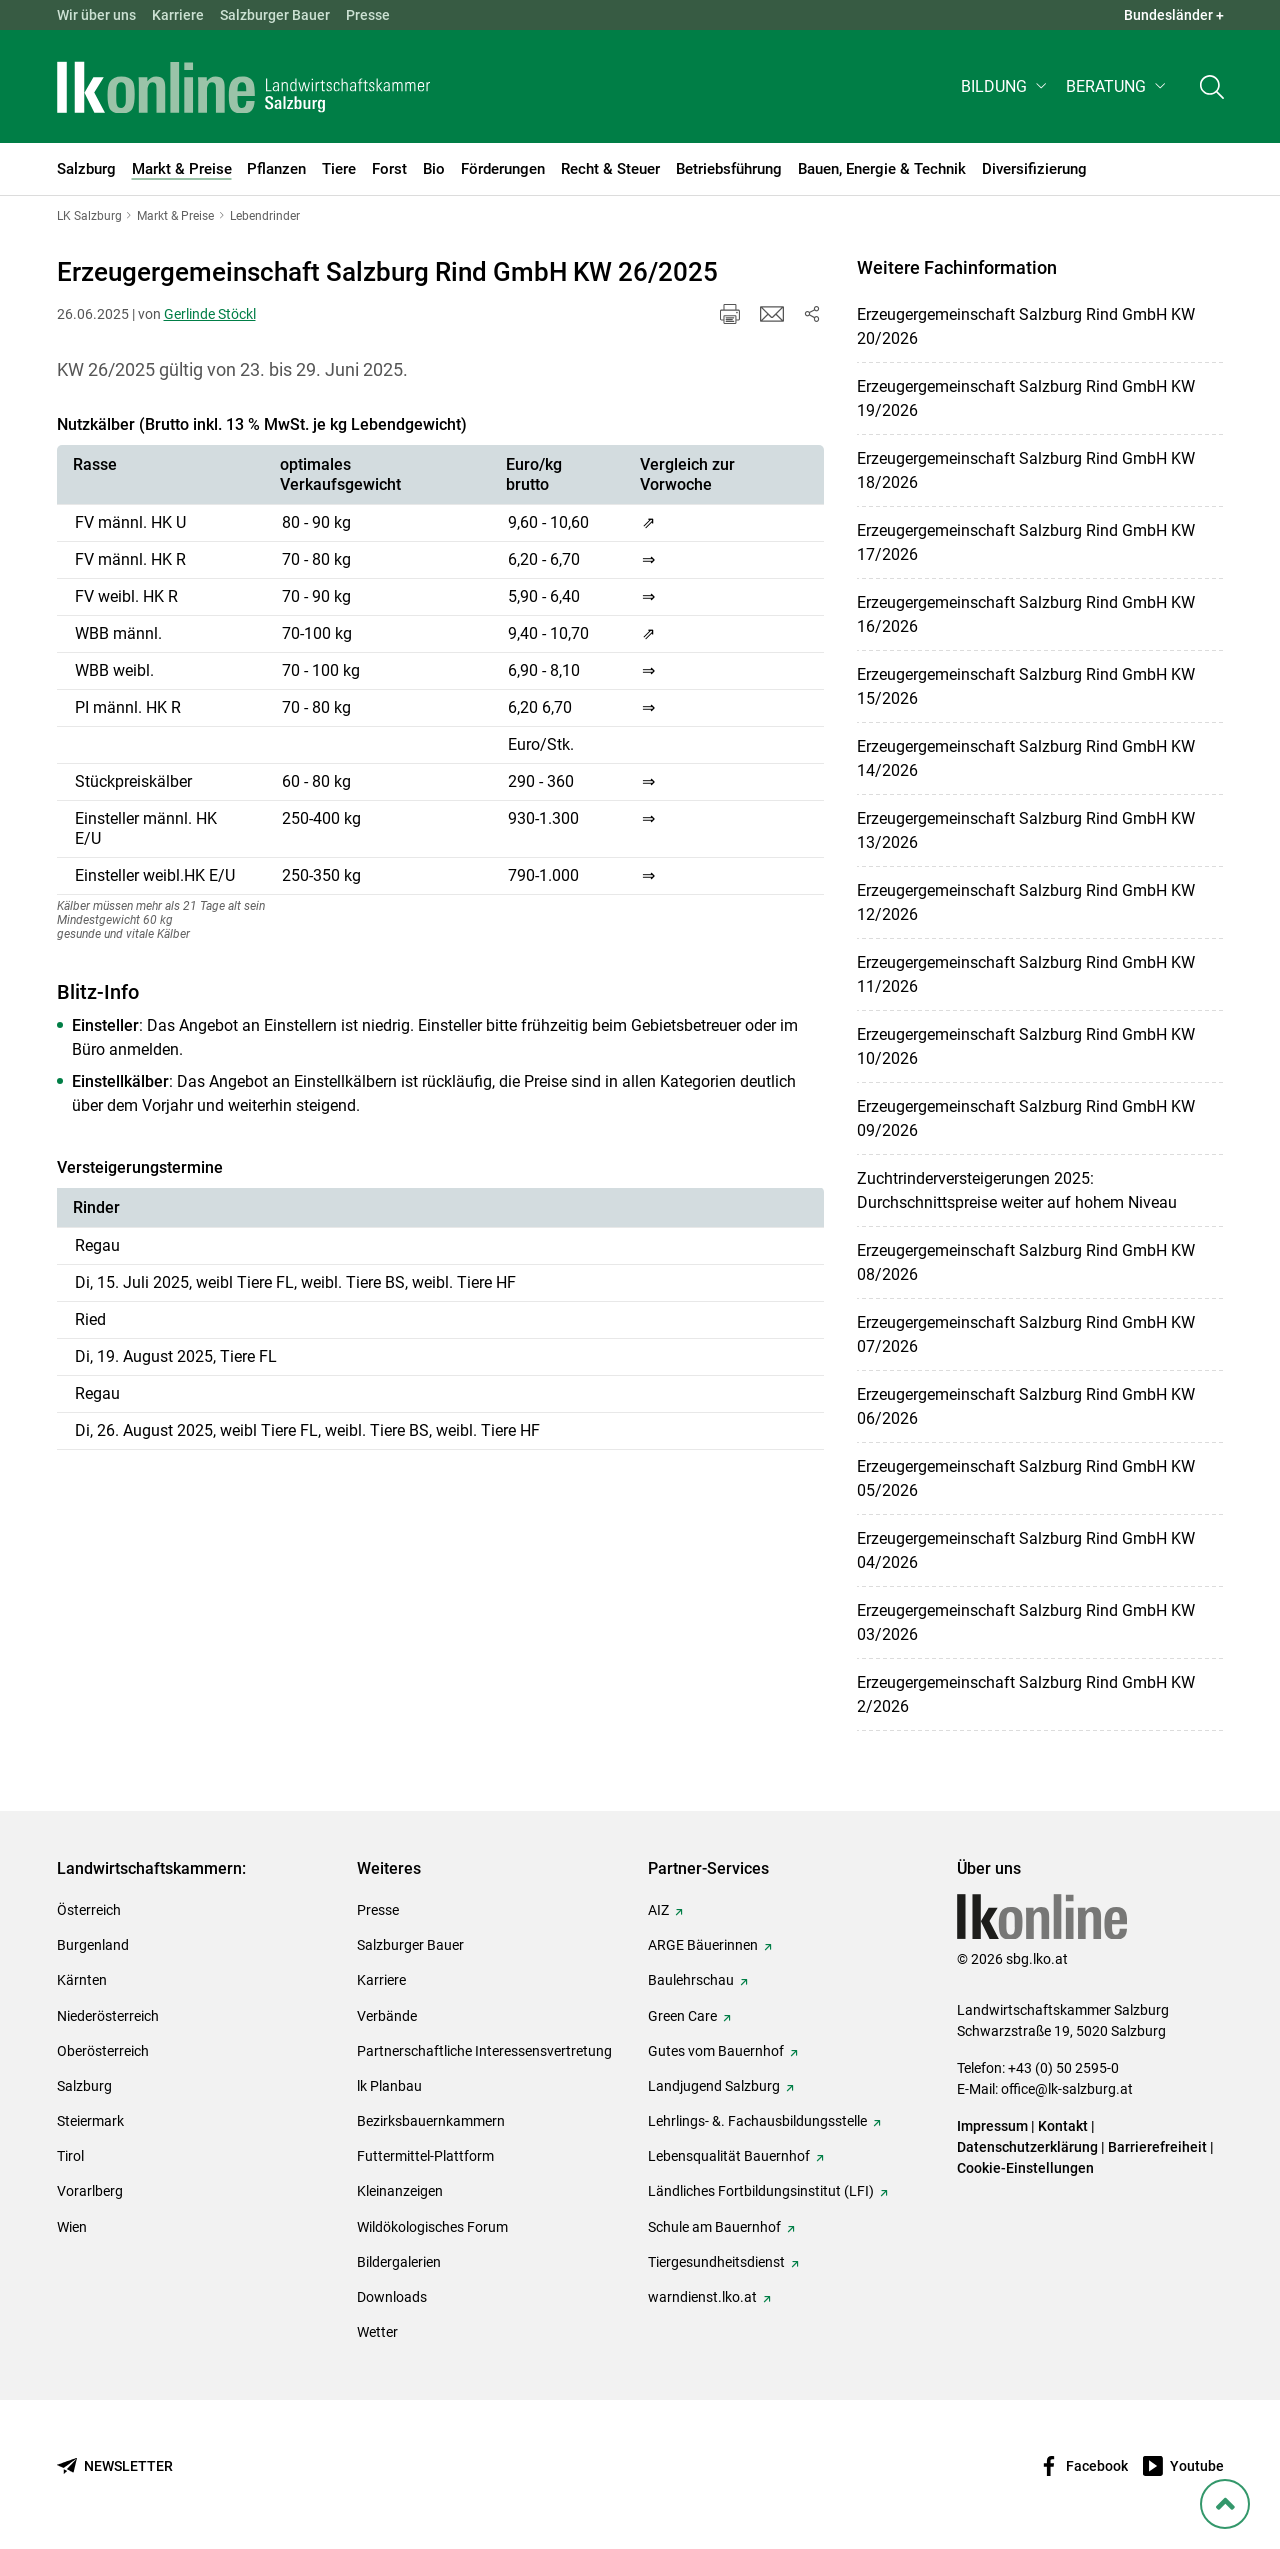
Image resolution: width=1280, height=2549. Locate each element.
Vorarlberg (90, 2191)
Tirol (70, 2156)
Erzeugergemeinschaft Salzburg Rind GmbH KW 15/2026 (1026, 686)
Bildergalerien (399, 2262)
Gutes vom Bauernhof (716, 2051)
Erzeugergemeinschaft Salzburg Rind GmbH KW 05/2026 (1026, 1478)
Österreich (89, 1910)
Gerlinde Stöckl (210, 314)
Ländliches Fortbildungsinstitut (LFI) (761, 2191)
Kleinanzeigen (400, 2191)
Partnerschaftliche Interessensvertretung (484, 2051)
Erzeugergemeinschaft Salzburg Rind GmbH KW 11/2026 (1026, 974)
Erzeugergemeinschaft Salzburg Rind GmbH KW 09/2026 (1026, 1118)
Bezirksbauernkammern (431, 2121)
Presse (368, 15)
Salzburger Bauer (275, 15)
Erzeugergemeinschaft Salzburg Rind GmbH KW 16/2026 (1026, 614)
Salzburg (84, 2086)
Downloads (392, 2297)
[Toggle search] (1212, 86)
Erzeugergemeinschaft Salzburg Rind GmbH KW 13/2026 (1026, 830)
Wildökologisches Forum (432, 2227)
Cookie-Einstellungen (1025, 2168)
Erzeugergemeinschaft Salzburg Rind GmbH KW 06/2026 (1026, 1406)
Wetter (377, 2332)
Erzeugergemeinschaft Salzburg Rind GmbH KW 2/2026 (1026, 1694)
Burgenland (93, 1945)
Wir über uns (96, 15)
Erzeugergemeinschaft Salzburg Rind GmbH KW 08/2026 (1026, 1262)
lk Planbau (389, 2086)
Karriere (178, 15)
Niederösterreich (108, 2016)
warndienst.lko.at (702, 2297)
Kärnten (82, 1980)
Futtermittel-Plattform (425, 2156)
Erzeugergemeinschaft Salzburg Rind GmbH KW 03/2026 (1026, 1622)
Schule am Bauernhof (714, 2227)
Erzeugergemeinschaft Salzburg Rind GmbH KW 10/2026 (1026, 1046)
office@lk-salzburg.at (1067, 2089)
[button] (1005, 86)
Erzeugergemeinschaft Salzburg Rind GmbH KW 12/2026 (1026, 902)
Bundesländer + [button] (1174, 15)
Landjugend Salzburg (714, 2086)
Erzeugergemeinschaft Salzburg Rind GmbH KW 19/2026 (1026, 398)
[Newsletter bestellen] (115, 2466)
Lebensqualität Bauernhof (729, 2156)
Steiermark (90, 2121)
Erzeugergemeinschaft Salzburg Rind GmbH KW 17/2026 (1026, 542)
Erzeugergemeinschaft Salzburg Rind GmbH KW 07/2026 (1026, 1334)
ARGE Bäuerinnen (703, 1945)
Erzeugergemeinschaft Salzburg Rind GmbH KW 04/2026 (1026, 1550)
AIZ (658, 1910)
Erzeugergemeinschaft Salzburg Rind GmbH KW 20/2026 (1026, 326)
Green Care (682, 2016)
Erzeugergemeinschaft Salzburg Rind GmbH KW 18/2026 (1026, 470)
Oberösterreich (103, 2051)
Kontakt (1063, 2126)
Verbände (387, 2016)
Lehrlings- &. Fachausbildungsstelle (757, 2121)
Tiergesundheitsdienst (716, 2262)
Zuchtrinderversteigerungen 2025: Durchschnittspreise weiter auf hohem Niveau (1017, 1190)
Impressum (992, 2126)
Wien (72, 2227)
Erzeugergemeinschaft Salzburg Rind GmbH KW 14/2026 (1026, 758)
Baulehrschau (691, 1980)
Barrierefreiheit (1157, 2147)
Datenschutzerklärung (1029, 2147)
